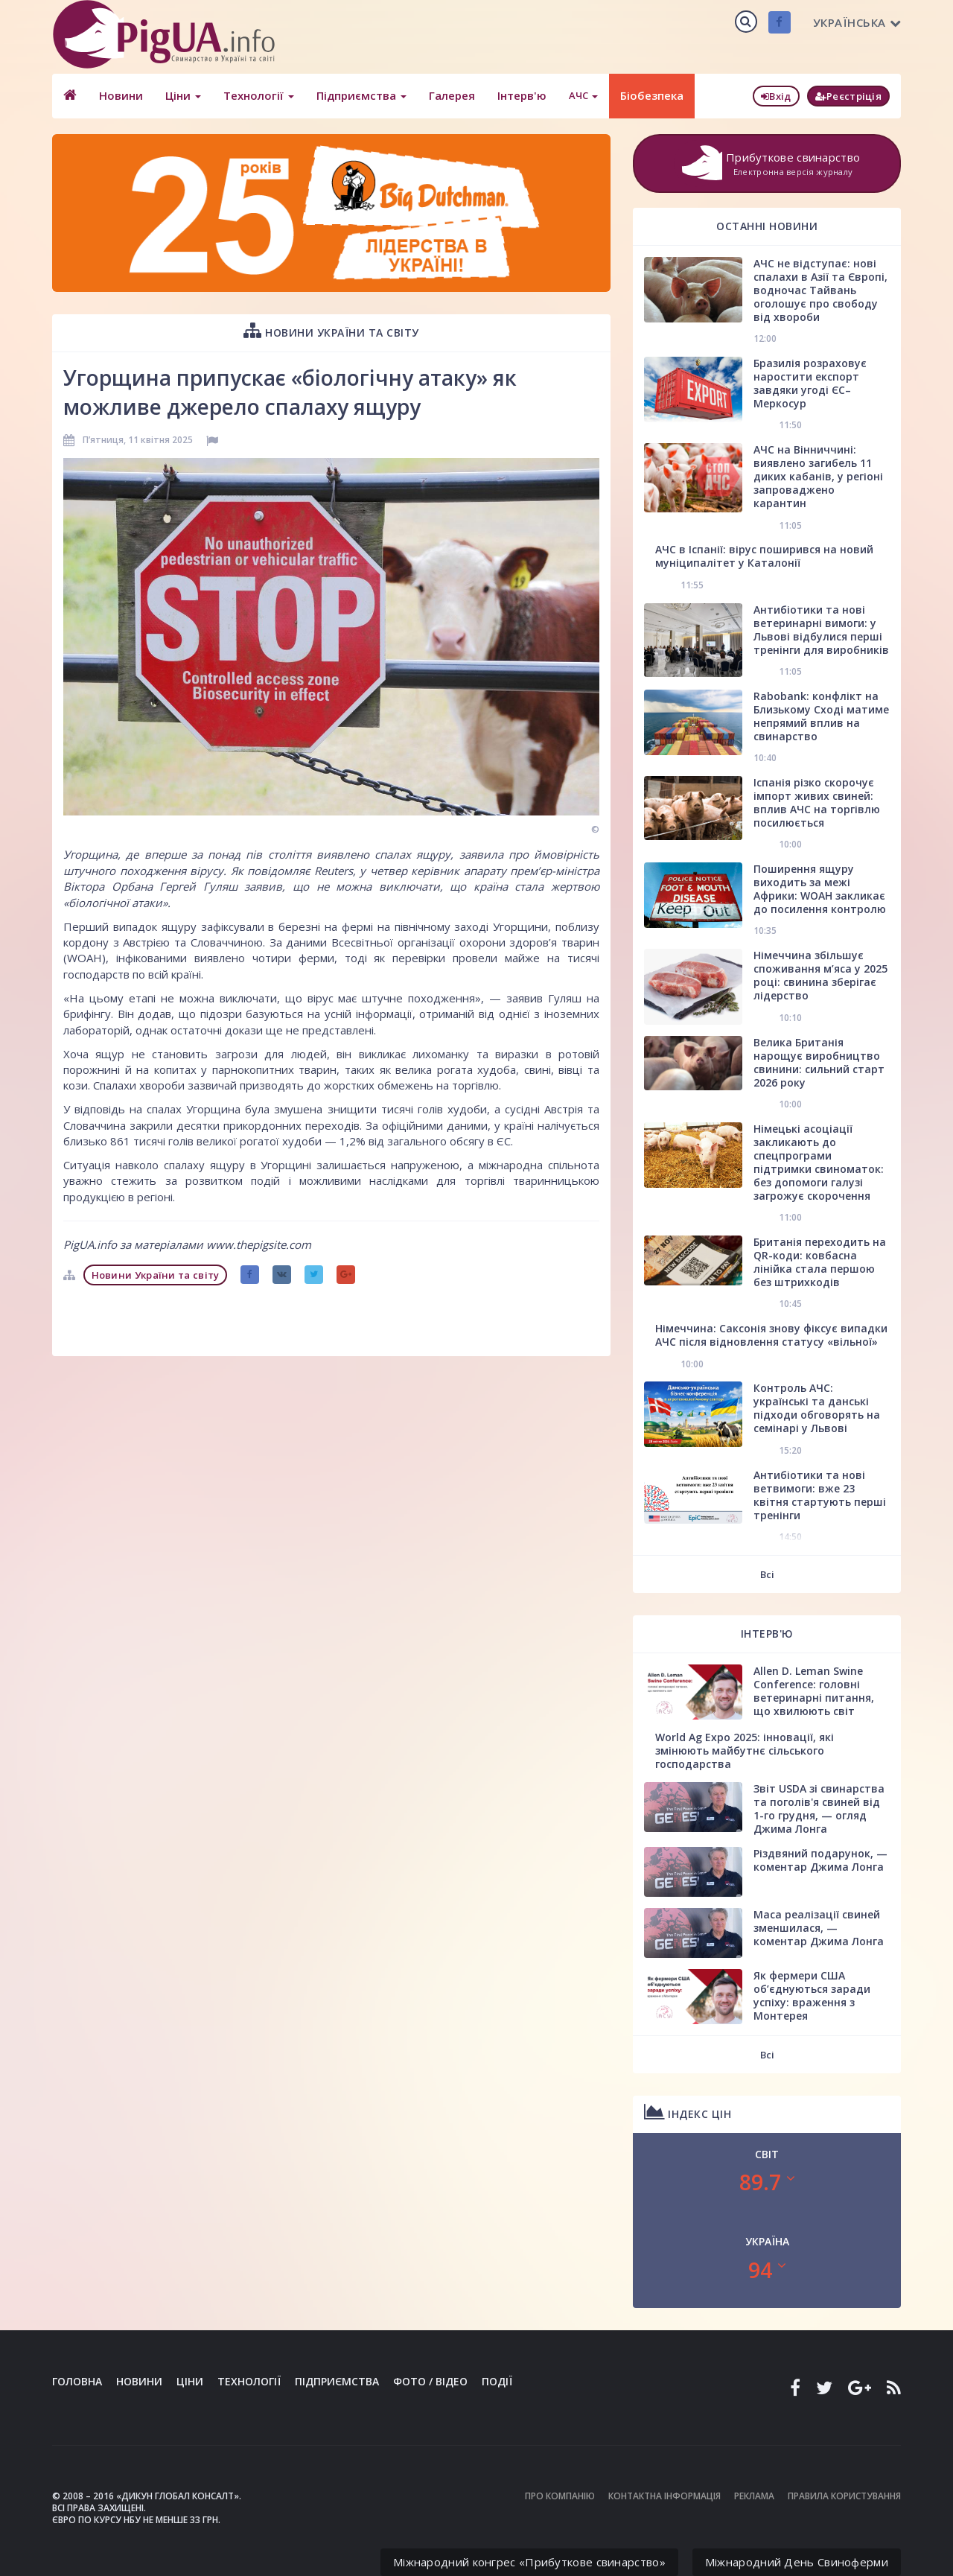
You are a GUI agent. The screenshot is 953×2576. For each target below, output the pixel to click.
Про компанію (560, 2496)
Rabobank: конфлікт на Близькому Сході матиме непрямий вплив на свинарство (821, 716)
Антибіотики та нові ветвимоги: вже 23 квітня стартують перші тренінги (819, 1495)
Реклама (754, 2496)
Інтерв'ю (521, 95)
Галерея (452, 95)
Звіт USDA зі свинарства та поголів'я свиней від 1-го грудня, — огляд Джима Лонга (819, 1808)
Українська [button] (857, 22)
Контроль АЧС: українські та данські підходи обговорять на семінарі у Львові (816, 1408)
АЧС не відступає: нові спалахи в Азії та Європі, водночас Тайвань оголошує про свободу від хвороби (820, 290)
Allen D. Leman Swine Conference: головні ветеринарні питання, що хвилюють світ (813, 1691)
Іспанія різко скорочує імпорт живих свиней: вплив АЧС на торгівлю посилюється (816, 802)
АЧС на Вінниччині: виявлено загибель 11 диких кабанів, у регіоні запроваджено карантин (818, 476)
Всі (767, 1574)
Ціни (183, 95)
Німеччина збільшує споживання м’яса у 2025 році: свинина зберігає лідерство (820, 975)
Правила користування (844, 2496)
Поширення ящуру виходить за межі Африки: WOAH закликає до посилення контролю (819, 889)
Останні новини (766, 226)
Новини (121, 95)
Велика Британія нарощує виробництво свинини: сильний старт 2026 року (819, 1062)
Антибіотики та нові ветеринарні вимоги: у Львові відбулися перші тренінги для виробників (821, 629)
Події (497, 2381)
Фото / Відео (430, 2381)
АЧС (583, 95)
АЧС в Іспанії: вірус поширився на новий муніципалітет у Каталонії (764, 556)
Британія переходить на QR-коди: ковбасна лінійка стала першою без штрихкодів (819, 1262)
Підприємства (361, 95)
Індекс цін (687, 2111)
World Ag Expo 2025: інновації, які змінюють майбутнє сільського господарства (744, 1750)
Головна (77, 2381)
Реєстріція (848, 96)
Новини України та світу (331, 330)
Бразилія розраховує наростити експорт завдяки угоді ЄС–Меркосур (810, 383)
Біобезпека (651, 95)
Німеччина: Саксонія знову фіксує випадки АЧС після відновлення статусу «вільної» (771, 1335)
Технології (258, 95)
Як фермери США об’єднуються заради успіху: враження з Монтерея (811, 1995)
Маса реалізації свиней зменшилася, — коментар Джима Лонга (818, 1927)
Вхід (776, 96)
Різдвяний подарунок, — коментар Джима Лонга (820, 1860)
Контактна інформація (664, 2496)
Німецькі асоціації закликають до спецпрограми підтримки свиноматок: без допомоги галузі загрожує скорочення (818, 1162)
